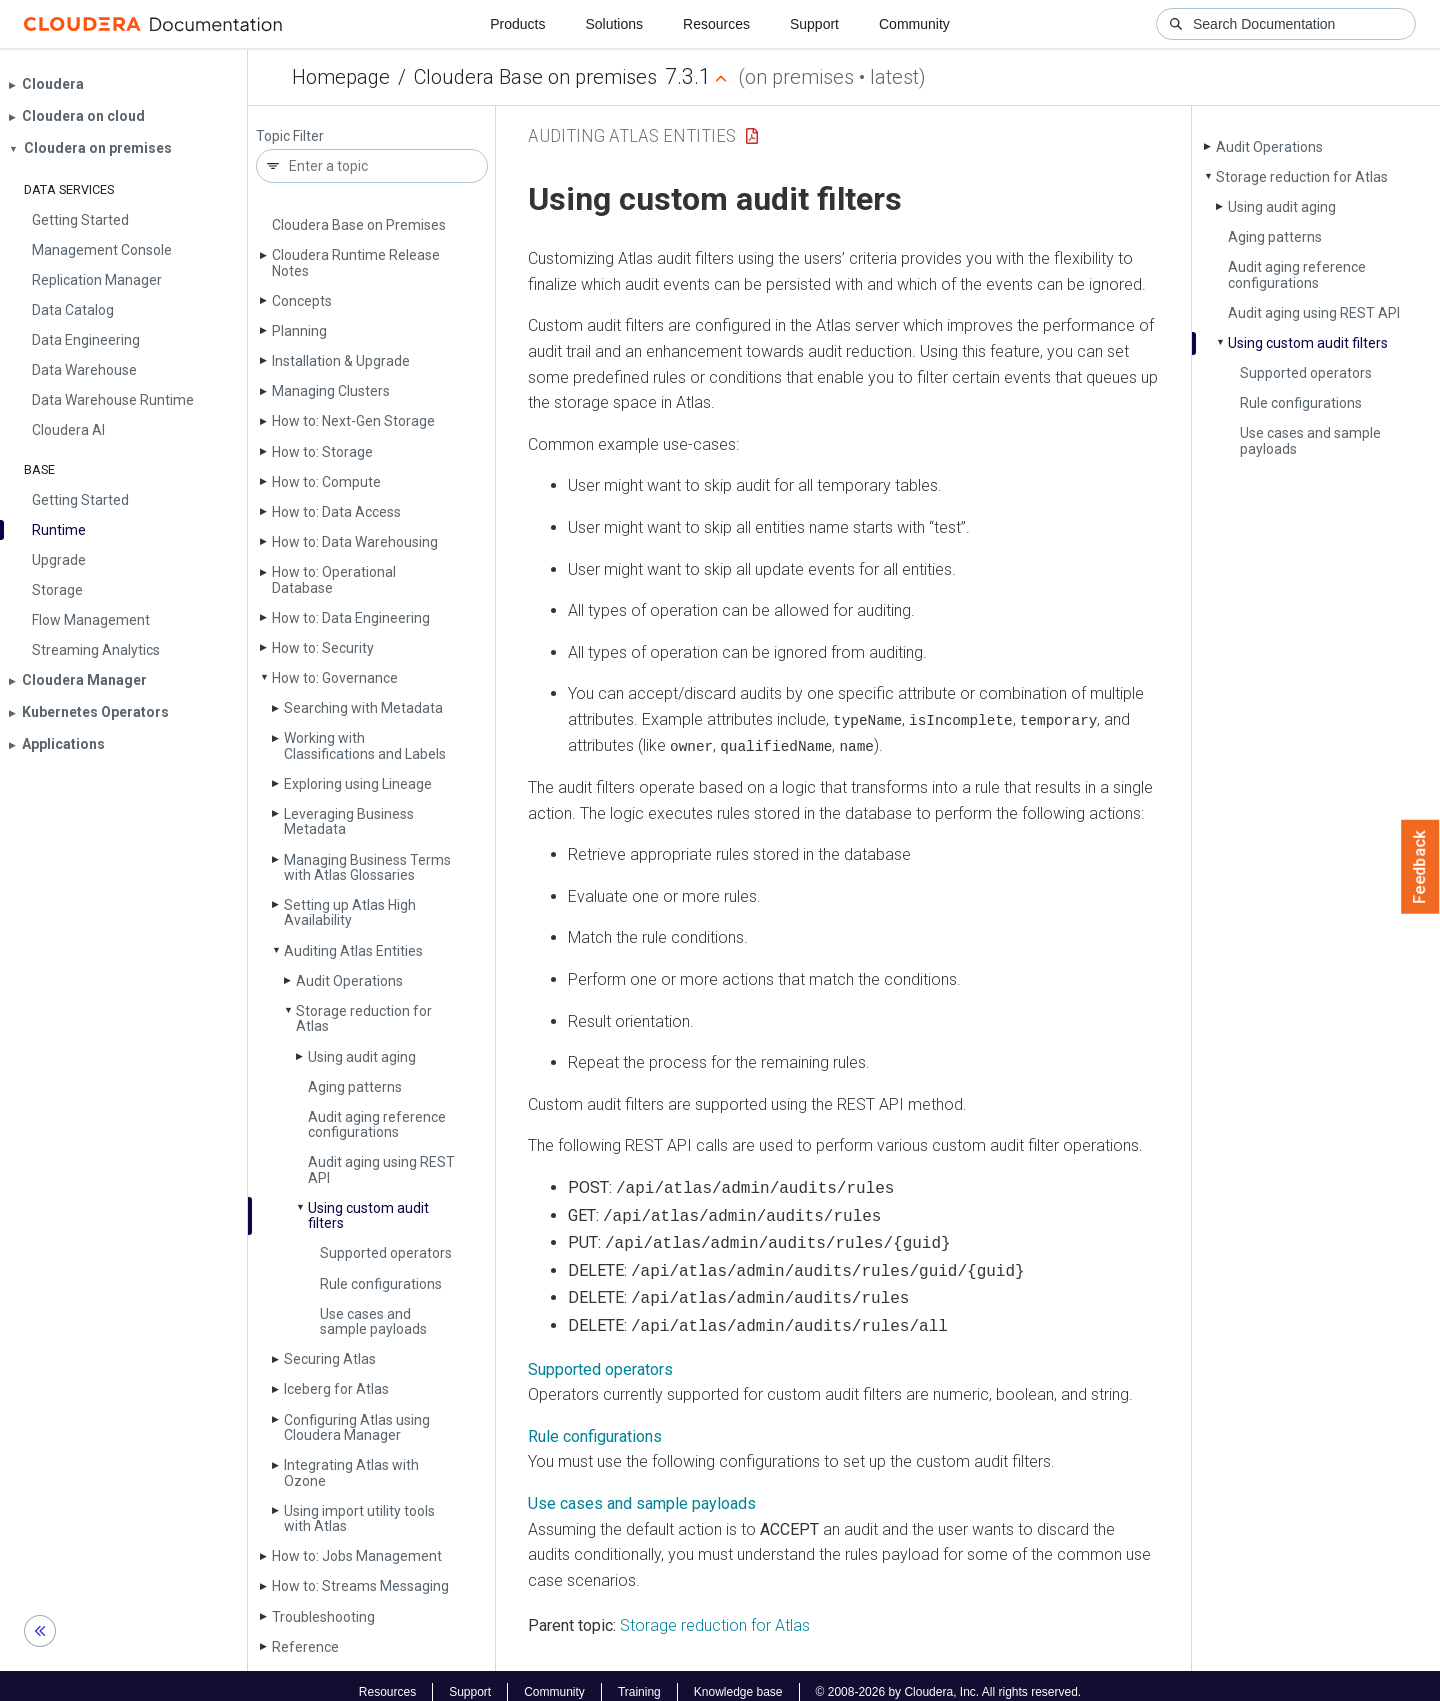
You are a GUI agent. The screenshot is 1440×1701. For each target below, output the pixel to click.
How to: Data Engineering (351, 618)
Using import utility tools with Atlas (359, 1518)
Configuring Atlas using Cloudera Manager (357, 1427)
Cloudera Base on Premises (359, 225)
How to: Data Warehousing (355, 542)
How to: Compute (326, 482)
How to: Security (323, 648)
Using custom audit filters (368, 1215)
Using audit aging (362, 1057)
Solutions (614, 24)
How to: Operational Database (334, 579)
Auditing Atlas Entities (353, 951)
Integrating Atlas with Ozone (351, 1472)
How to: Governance (335, 678)
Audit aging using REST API (381, 1169)
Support (814, 24)
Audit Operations (349, 981)
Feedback (1420, 867)
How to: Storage (322, 452)
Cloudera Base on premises (535, 77)
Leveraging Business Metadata (349, 821)
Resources (716, 24)
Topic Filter (290, 136)
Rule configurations (381, 1284)
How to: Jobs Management (357, 1556)
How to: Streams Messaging (360, 1586)
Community (914, 24)
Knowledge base (738, 1679)
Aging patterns (355, 1087)
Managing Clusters (331, 391)
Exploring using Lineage (358, 784)
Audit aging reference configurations (377, 1124)
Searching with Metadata (363, 708)
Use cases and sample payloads (373, 1321)
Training (639, 1679)
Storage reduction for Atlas (364, 1018)
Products (517, 24)
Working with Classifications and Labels (365, 745)
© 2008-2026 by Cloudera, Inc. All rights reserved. (949, 1679)
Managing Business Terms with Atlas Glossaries (367, 867)
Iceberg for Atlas (336, 1389)
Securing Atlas (330, 1359)
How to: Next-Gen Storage (353, 421)
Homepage (341, 77)
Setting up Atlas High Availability (350, 912)
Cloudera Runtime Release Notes (356, 262)
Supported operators (386, 1253)
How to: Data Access (336, 512)
